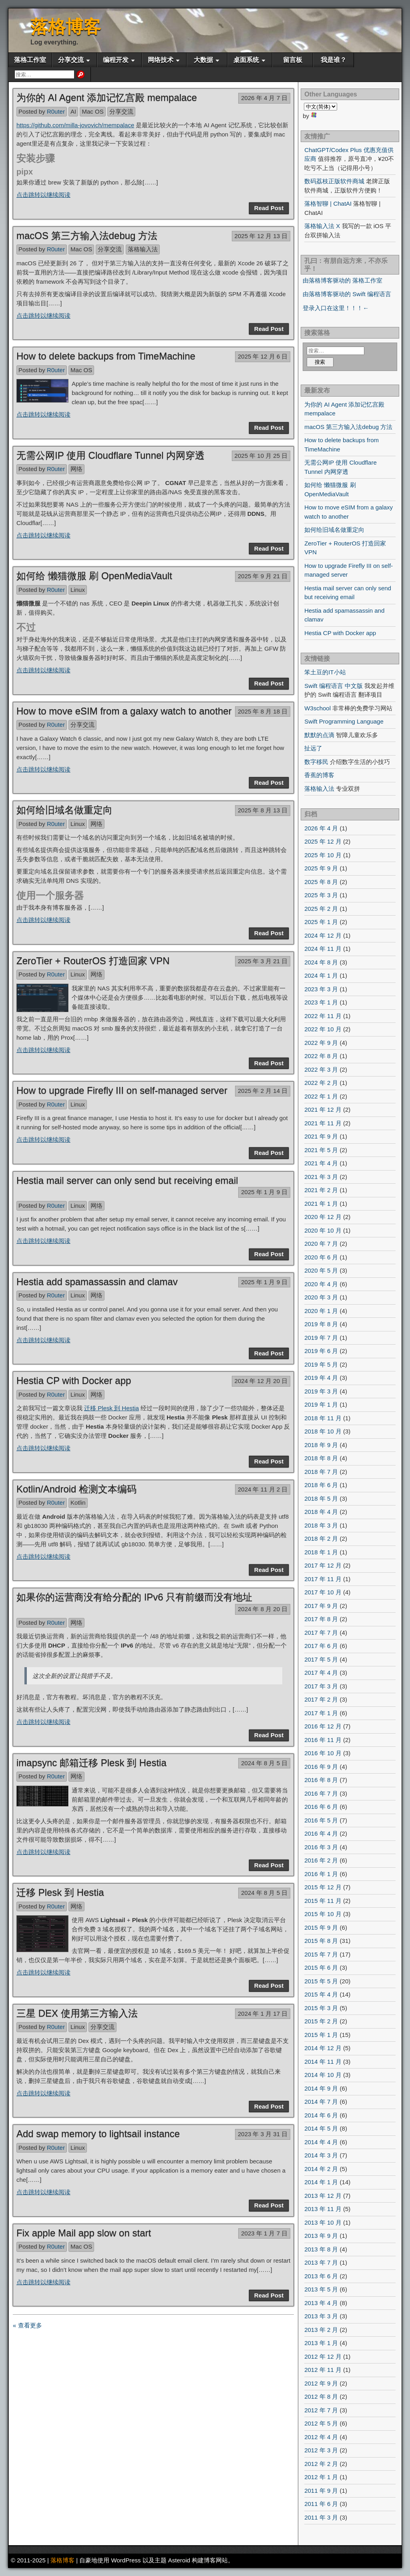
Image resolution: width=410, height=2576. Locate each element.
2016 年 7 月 (321, 1793)
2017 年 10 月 (323, 1592)
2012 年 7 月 (321, 2410)
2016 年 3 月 (321, 1847)
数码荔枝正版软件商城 (334, 181)
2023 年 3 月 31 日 (262, 2134)
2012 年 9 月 (321, 2383)
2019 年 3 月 (321, 1391)
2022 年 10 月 (323, 1029)
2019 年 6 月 (321, 1350)
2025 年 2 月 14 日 (262, 1090)
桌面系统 (246, 59)
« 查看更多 (27, 2325)
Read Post (268, 207)
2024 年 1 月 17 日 (262, 2013)
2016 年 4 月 (321, 1833)
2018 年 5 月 (321, 1498)
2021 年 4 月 (321, 1163)
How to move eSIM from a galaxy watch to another (124, 711)
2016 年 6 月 (321, 1806)
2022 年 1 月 (321, 1096)
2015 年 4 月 (321, 1994)
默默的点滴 (319, 735)
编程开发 (116, 59)
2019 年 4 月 (321, 1377)
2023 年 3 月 (321, 989)
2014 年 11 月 (323, 2061)
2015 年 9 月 (321, 1927)
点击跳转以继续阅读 (43, 194)
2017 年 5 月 (321, 1659)
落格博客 (65, 26)
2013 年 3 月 (321, 2316)
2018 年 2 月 (321, 1538)
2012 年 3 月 (321, 2450)
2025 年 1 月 (321, 921)
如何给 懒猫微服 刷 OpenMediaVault (94, 575)
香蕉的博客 (319, 775)
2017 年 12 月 (323, 1565)
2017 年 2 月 (321, 1699)
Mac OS (92, 111)
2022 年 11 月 (323, 1015)
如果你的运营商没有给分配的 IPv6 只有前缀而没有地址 (134, 1597)
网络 (76, 468)
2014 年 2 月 (321, 2168)
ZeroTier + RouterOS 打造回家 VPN (93, 960)
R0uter (56, 111)
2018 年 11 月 (323, 1418)
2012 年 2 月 (321, 2463)
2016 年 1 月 (321, 1873)
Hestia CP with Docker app (73, 1380)
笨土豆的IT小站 (325, 672)
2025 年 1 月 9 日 (264, 1192)
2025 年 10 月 (323, 855)
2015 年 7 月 (321, 1954)
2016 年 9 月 (321, 1766)
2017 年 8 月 (321, 1619)
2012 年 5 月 (321, 2423)
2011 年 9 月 (321, 2490)
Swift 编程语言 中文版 (333, 685)
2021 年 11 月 (323, 1123)
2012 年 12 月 (323, 2356)
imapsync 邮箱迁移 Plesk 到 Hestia (91, 1762)
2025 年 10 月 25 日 (261, 455)
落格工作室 (30, 59)
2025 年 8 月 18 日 (262, 711)
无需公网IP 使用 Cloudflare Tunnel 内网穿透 (110, 455)
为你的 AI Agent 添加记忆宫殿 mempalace (106, 97)
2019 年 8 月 (321, 1324)
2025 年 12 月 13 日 (261, 236)
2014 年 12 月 (323, 2048)
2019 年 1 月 (321, 1404)
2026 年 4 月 (321, 828)
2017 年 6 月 (321, 1645)
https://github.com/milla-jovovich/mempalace (75, 125)
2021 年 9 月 (321, 1136)
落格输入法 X (322, 226)
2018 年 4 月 (321, 1511)
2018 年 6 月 (321, 1484)
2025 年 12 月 (323, 841)
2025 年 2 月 (321, 908)
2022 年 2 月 (321, 1082)
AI (73, 111)
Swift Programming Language (344, 721)
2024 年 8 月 (321, 962)
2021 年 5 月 (321, 1150)
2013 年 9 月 (321, 2235)
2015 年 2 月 (321, 2021)
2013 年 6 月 (321, 2276)
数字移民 (316, 761)
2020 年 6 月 (321, 1257)
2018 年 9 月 (321, 1444)
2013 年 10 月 (323, 2222)
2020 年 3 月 (321, 1297)
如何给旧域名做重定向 (64, 809)
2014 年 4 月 (321, 2142)
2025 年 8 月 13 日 (262, 810)
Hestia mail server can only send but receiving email (127, 1180)
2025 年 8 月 (321, 881)
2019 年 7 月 (321, 1337)
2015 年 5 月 (321, 1981)
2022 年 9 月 (321, 1042)
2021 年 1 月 (321, 1203)
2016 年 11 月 (323, 1739)
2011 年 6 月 (321, 2503)
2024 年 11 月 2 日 (262, 1489)
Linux (77, 589)
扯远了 (313, 748)
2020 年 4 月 (321, 1284)
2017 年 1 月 (321, 1713)
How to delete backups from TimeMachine (105, 356)
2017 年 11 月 (323, 1579)
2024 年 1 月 (321, 975)
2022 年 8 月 (321, 1055)
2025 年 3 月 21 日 (262, 961)
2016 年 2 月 (321, 1860)
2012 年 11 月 (323, 2369)
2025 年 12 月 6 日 (262, 356)
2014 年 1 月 (321, 2182)
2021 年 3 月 (321, 1176)
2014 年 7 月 (321, 2101)
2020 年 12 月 (323, 1216)
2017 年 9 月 (321, 1605)
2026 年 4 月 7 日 (264, 97)
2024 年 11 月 (323, 948)
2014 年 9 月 (321, 2088)
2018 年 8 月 (321, 1458)
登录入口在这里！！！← (336, 308)
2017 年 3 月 (321, 1686)
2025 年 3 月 (321, 895)
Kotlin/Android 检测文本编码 (76, 1488)
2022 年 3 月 (321, 1069)
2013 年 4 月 (321, 2302)
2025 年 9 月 (321, 868)
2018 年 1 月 (321, 1552)
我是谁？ (333, 59)
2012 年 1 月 (321, 2477)
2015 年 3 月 (321, 2008)
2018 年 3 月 (321, 1525)
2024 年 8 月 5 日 (264, 1763)
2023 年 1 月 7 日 (264, 2233)
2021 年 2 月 (321, 1190)
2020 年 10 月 (323, 1230)
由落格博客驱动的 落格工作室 (342, 280)
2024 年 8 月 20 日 (262, 1609)
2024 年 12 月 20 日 (261, 1380)
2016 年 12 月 (323, 1726)
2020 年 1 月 (321, 1310)
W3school (317, 708)
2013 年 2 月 (321, 2329)
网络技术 (160, 59)
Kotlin (78, 1502)
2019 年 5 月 (321, 1364)
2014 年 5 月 (321, 2128)
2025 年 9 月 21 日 (262, 576)
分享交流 (71, 59)
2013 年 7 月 (321, 2262)
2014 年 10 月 (323, 2074)
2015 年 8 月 (321, 1940)
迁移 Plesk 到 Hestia (111, 1408)
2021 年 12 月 (323, 1109)
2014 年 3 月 (321, 2155)
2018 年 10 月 (323, 1431)
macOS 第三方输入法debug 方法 (86, 235)
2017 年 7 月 (321, 1632)
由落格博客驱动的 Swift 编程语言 (347, 294)
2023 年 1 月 (321, 1002)
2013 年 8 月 (321, 2249)
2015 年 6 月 (321, 1967)
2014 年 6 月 (321, 2115)
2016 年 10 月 (323, 1753)
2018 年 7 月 (321, 1471)
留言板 (292, 59)
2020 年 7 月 (321, 1243)
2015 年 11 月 (323, 1900)
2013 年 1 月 (321, 2342)
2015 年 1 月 (321, 2034)
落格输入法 (143, 249)
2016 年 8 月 (321, 1779)
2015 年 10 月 (323, 1913)
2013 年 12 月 (323, 2195)
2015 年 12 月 (323, 1887)
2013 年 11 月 (323, 2208)
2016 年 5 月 (321, 1820)
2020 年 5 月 (321, 1270)
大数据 (203, 59)
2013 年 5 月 (321, 2289)
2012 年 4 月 (321, 2437)
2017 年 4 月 (321, 1672)
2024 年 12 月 (323, 935)
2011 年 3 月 (321, 2517)
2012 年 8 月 (321, 2396)
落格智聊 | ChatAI (328, 203)
